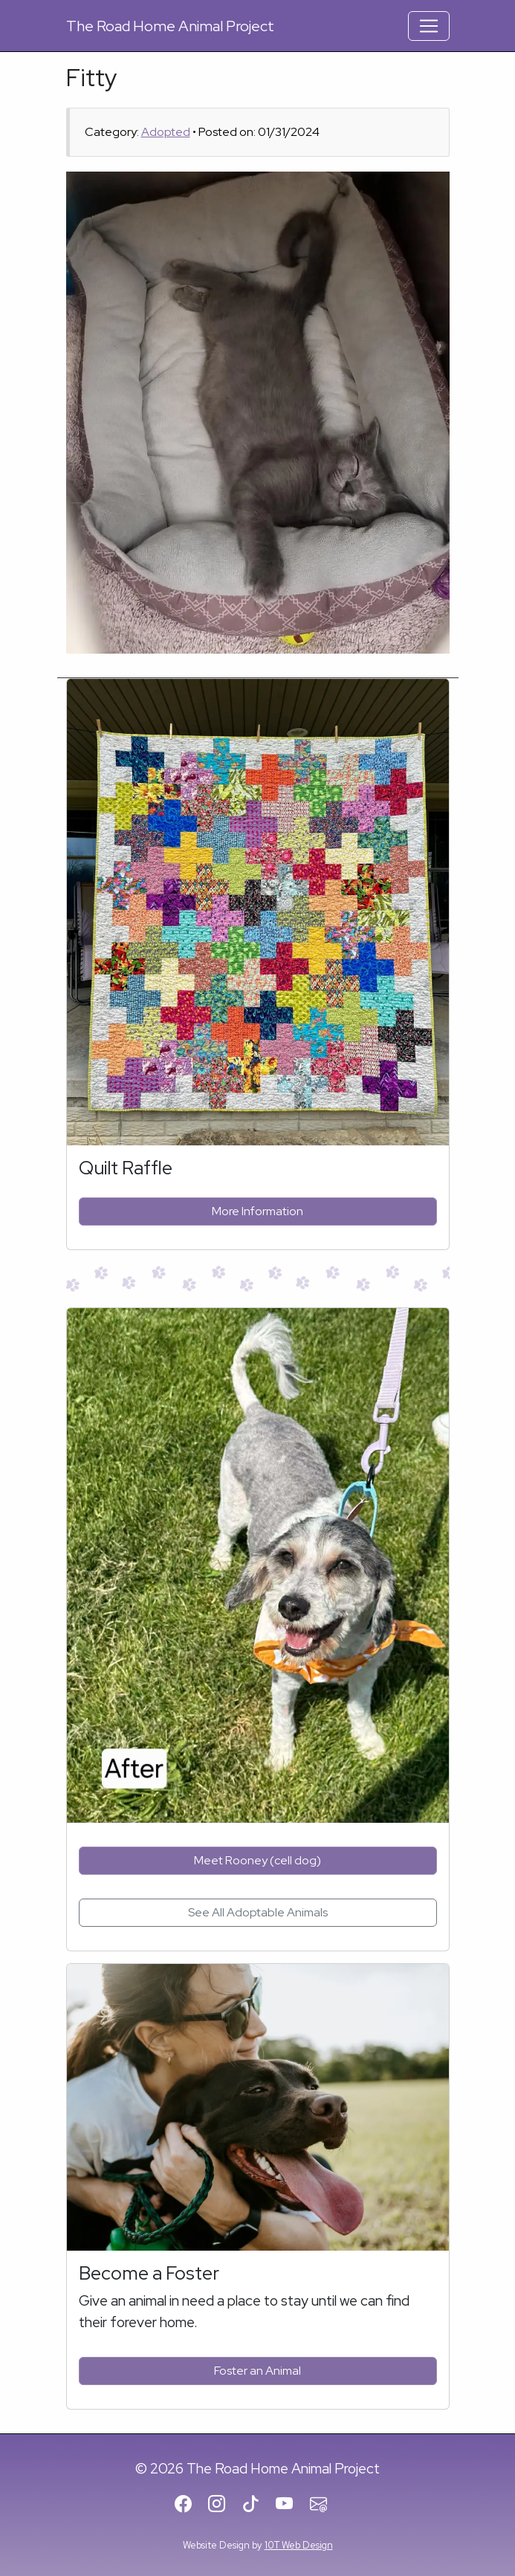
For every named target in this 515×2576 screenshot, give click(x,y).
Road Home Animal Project (170, 26)
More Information (257, 1211)
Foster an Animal (257, 2370)
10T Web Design (299, 2545)
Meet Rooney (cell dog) (257, 1860)
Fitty (91, 78)
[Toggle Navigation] (429, 26)
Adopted (165, 132)
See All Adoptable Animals (258, 1912)
